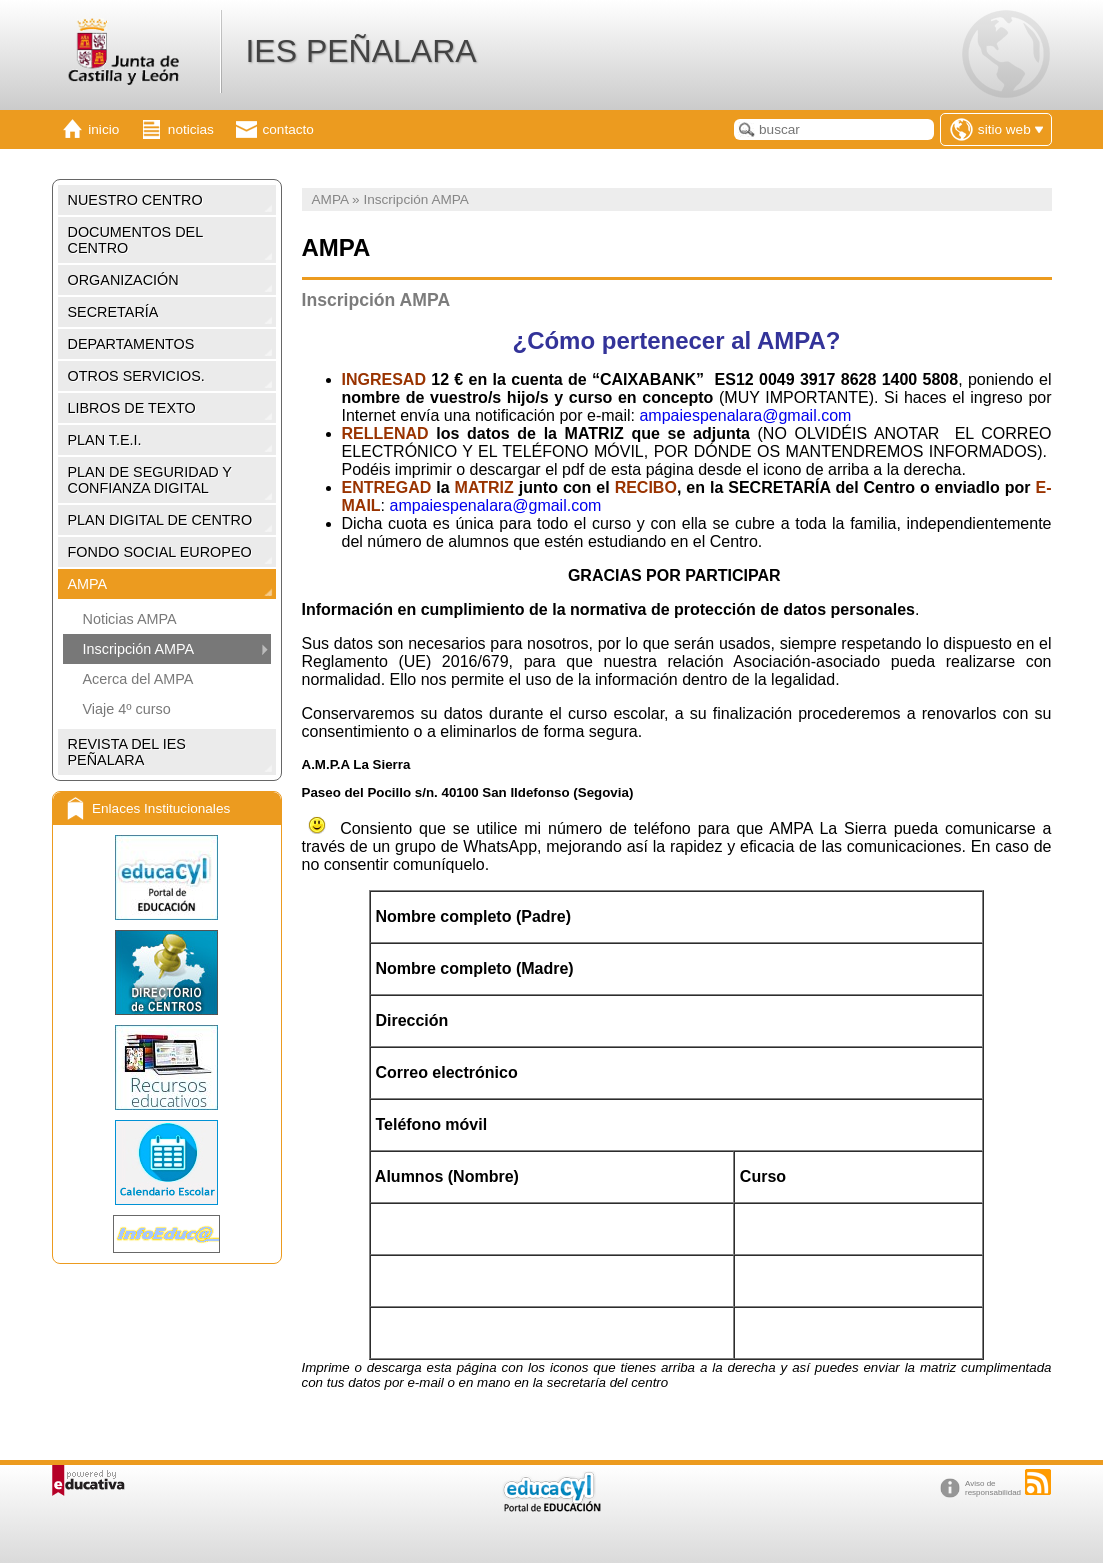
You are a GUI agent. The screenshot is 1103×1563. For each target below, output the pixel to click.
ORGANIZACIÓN (123, 280)
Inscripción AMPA (139, 649)
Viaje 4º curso (127, 709)
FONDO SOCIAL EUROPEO (160, 552)
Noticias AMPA (130, 619)
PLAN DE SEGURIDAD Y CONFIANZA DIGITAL (150, 480)
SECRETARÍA (113, 312)
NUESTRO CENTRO (135, 200)
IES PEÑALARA (360, 51)
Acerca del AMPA (138, 679)
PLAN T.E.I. (105, 440)
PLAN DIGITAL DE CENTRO (160, 520)
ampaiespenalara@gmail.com (745, 415)
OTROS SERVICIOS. (136, 376)
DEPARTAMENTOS (131, 344)
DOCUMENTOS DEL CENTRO (136, 240)
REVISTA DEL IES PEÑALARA (127, 752)
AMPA (88, 584)
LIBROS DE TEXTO (132, 408)
